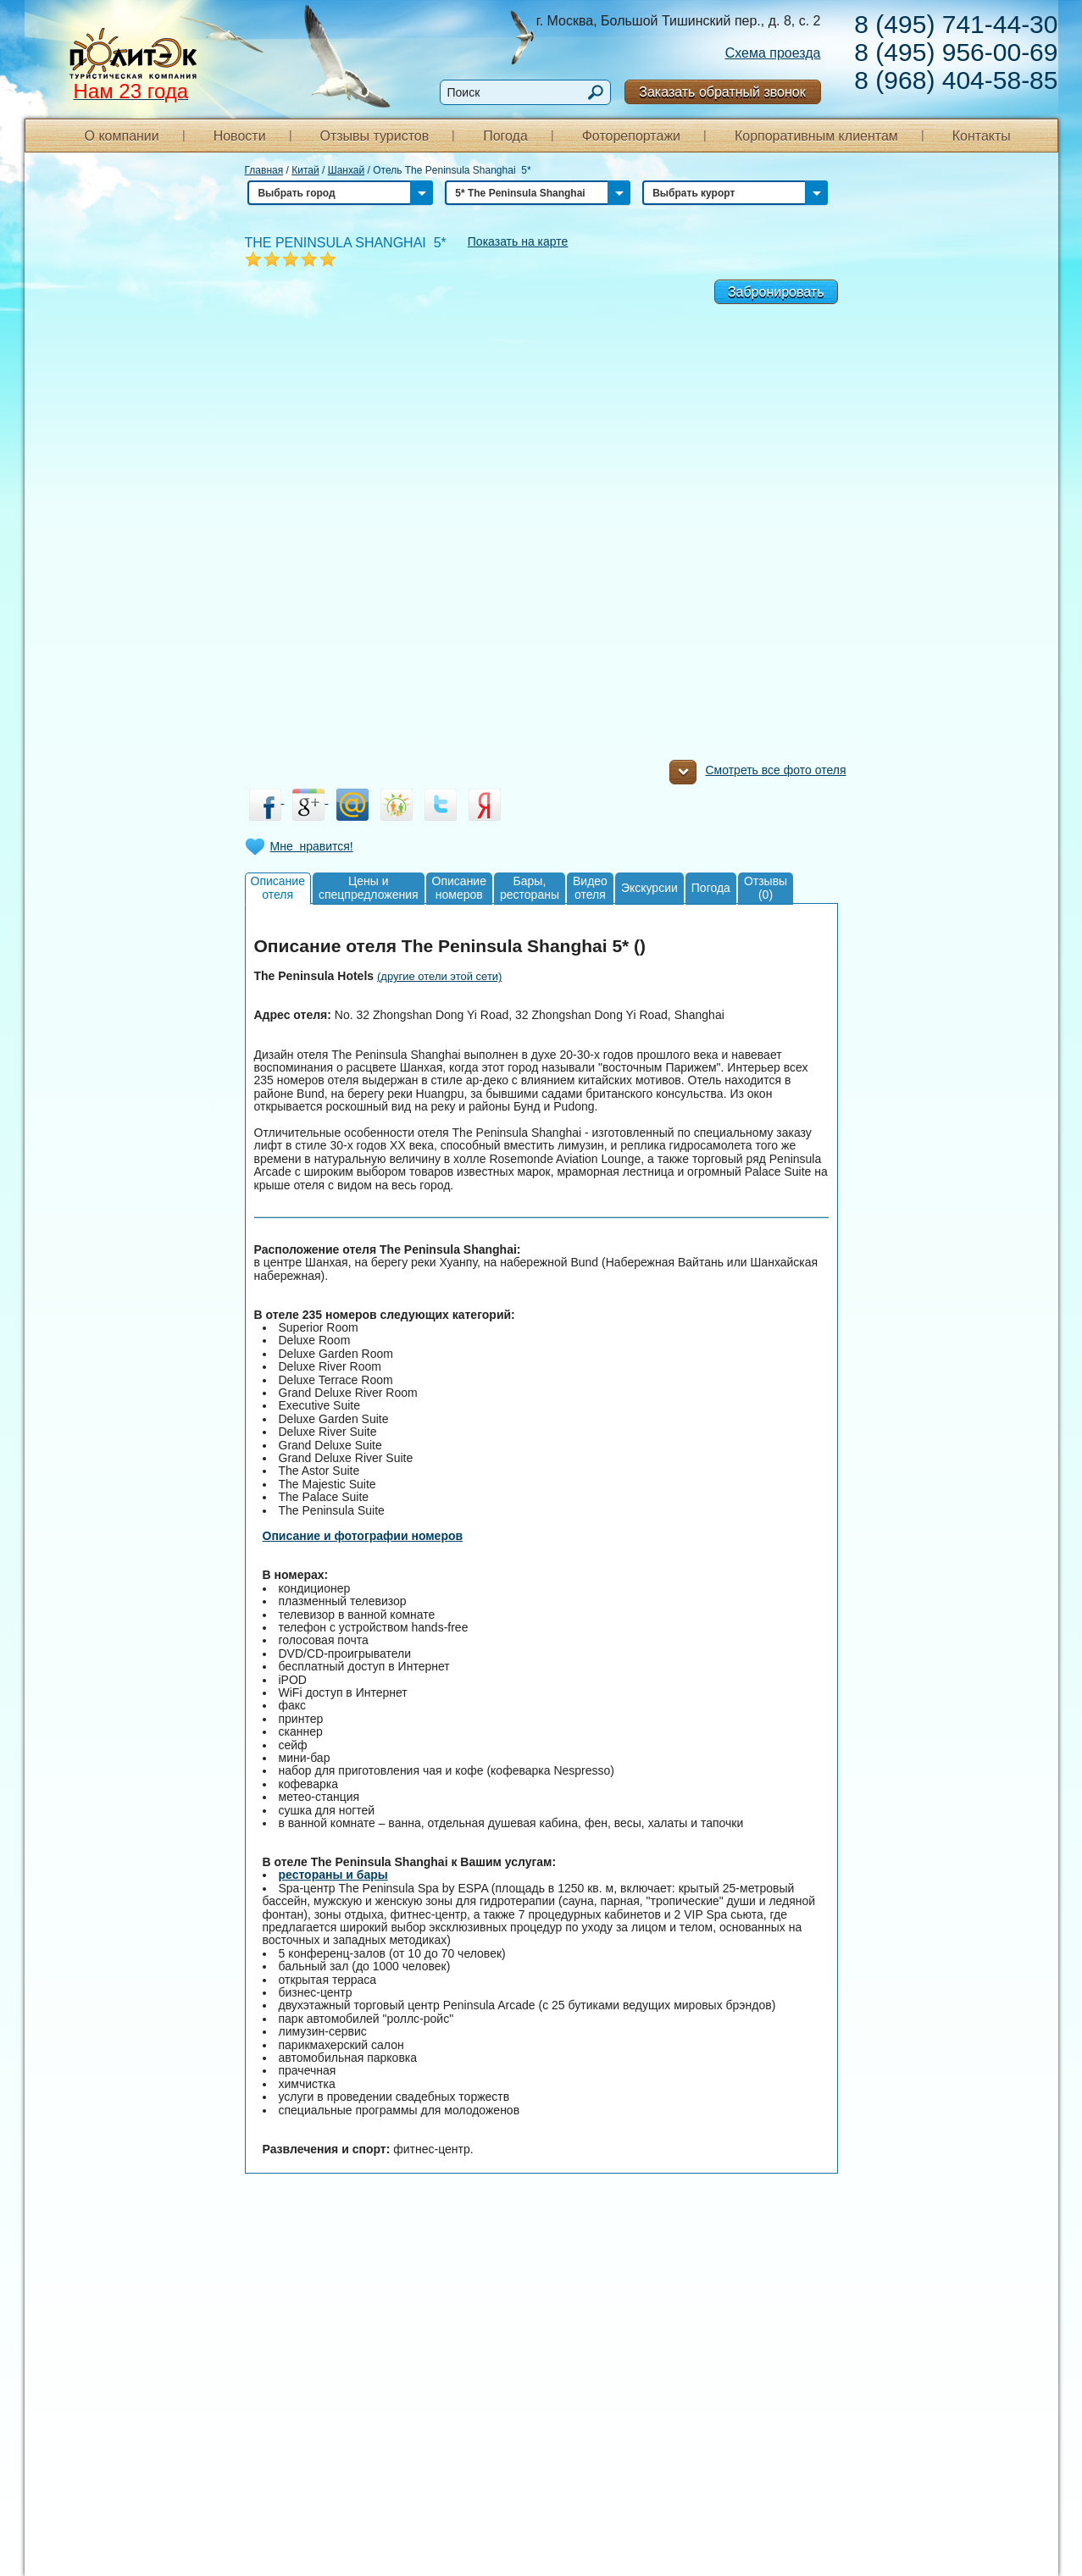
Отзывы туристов (374, 136)
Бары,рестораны (529, 887)
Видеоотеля (590, 887)
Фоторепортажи (631, 136)
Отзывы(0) (765, 887)
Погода (505, 136)
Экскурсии (649, 888)
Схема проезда (773, 53)
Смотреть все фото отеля (757, 774)
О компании (122, 136)
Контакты (981, 136)
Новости (240, 136)
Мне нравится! (311, 846)
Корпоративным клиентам (816, 136)
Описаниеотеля (278, 887)
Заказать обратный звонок (722, 92)
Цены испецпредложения (369, 887)
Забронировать (776, 292)
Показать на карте (518, 241)
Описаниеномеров (459, 887)
